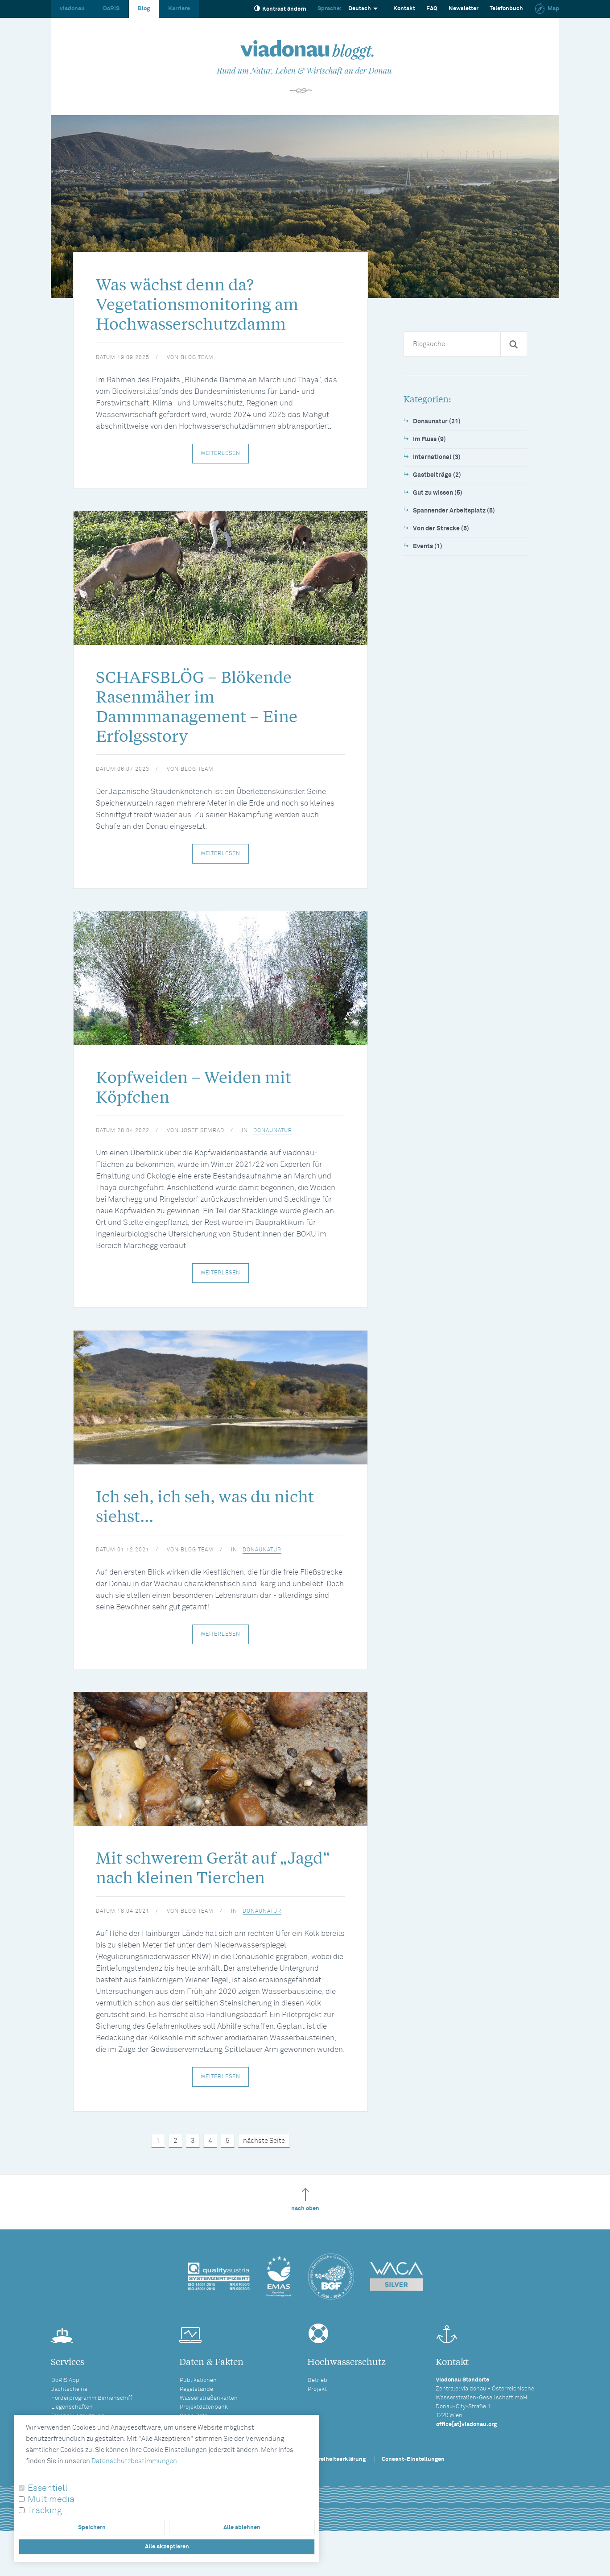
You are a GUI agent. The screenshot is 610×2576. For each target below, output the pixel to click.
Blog (144, 9)
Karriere (179, 9)
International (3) (437, 457)
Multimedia (51, 2499)
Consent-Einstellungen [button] (413, 2483)
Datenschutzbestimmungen (134, 2461)
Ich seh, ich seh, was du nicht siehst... (217, 1524)
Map (546, 9)
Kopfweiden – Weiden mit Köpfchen (204, 1101)
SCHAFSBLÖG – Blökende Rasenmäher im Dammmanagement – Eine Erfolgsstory (208, 715)
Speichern (92, 2528)
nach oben (305, 2223)
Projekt (317, 2413)
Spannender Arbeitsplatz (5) (454, 511)
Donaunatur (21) (437, 421)
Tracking (45, 2510)
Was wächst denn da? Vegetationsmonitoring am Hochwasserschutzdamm (208, 307)
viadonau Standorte (462, 2403)
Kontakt (404, 9)
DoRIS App (65, 2404)
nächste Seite (264, 2164)
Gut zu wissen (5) (437, 493)
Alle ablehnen (241, 2528)
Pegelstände (196, 2413)
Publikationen (198, 2404)
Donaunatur (272, 1147)
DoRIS (111, 9)
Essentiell (48, 2488)
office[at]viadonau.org (466, 2448)
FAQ (431, 9)
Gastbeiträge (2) (437, 475)
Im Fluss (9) (429, 439)
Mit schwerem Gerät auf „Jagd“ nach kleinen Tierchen (220, 1889)
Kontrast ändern (280, 8)
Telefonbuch (506, 9)
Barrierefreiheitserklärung (330, 2483)
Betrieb (317, 2404)
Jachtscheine (69, 2413)
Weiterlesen (220, 459)
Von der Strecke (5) (441, 528)
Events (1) (427, 546)
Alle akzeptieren (167, 2547)
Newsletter (463, 9)
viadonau (72, 9)
